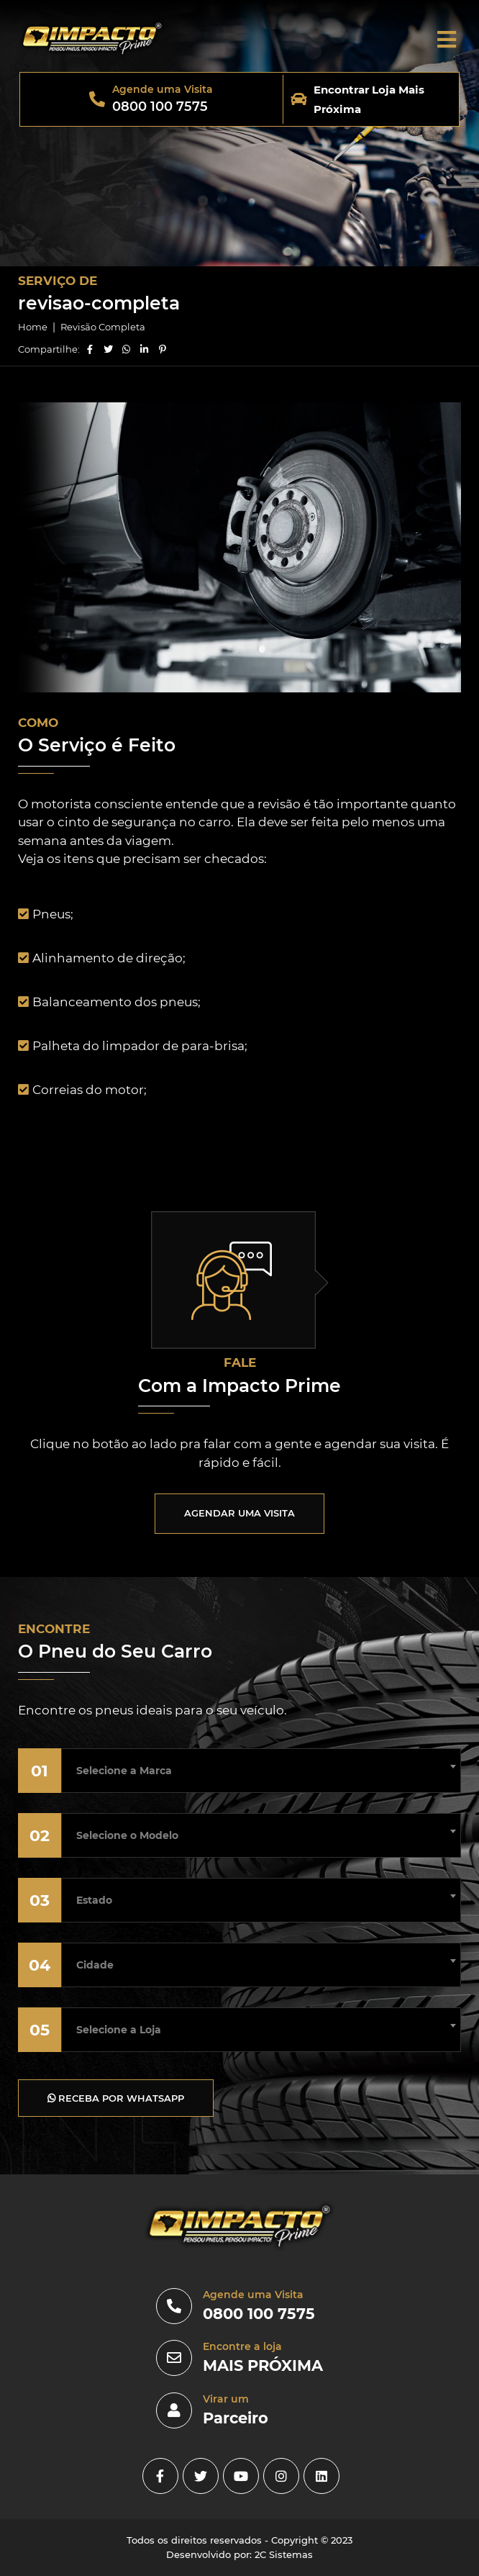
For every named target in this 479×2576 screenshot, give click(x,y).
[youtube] (241, 2476)
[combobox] (261, 1766)
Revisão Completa (102, 327)
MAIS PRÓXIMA (263, 2365)
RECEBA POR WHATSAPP (115, 2098)
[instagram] (281, 2476)
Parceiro (235, 2418)
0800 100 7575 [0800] (259, 2314)
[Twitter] (201, 2476)
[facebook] (160, 2476)
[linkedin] (321, 2476)
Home (32, 327)
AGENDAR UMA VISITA (239, 1513)
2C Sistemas (284, 2554)
